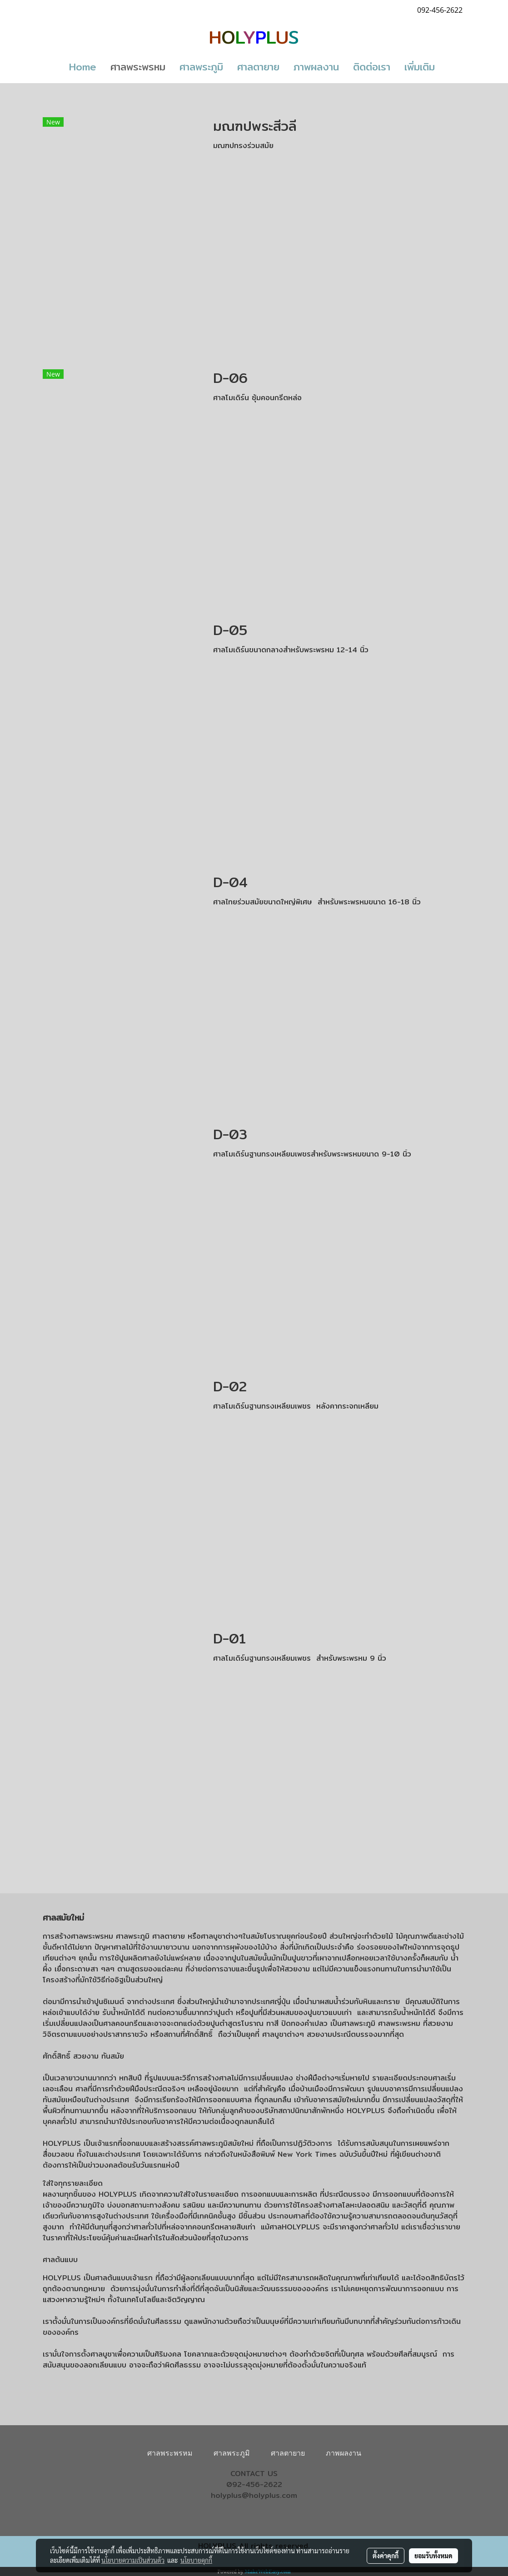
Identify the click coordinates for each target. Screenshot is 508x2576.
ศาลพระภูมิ (201, 66)
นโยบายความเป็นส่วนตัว (132, 2560)
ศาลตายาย (258, 66)
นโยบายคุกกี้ (196, 2560)
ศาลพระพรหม (137, 66)
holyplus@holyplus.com (254, 2495)
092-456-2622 (254, 2484)
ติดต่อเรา (371, 66)
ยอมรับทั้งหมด (433, 2555)
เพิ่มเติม (419, 66)
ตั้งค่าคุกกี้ (385, 2555)
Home (82, 66)
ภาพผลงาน (316, 66)
